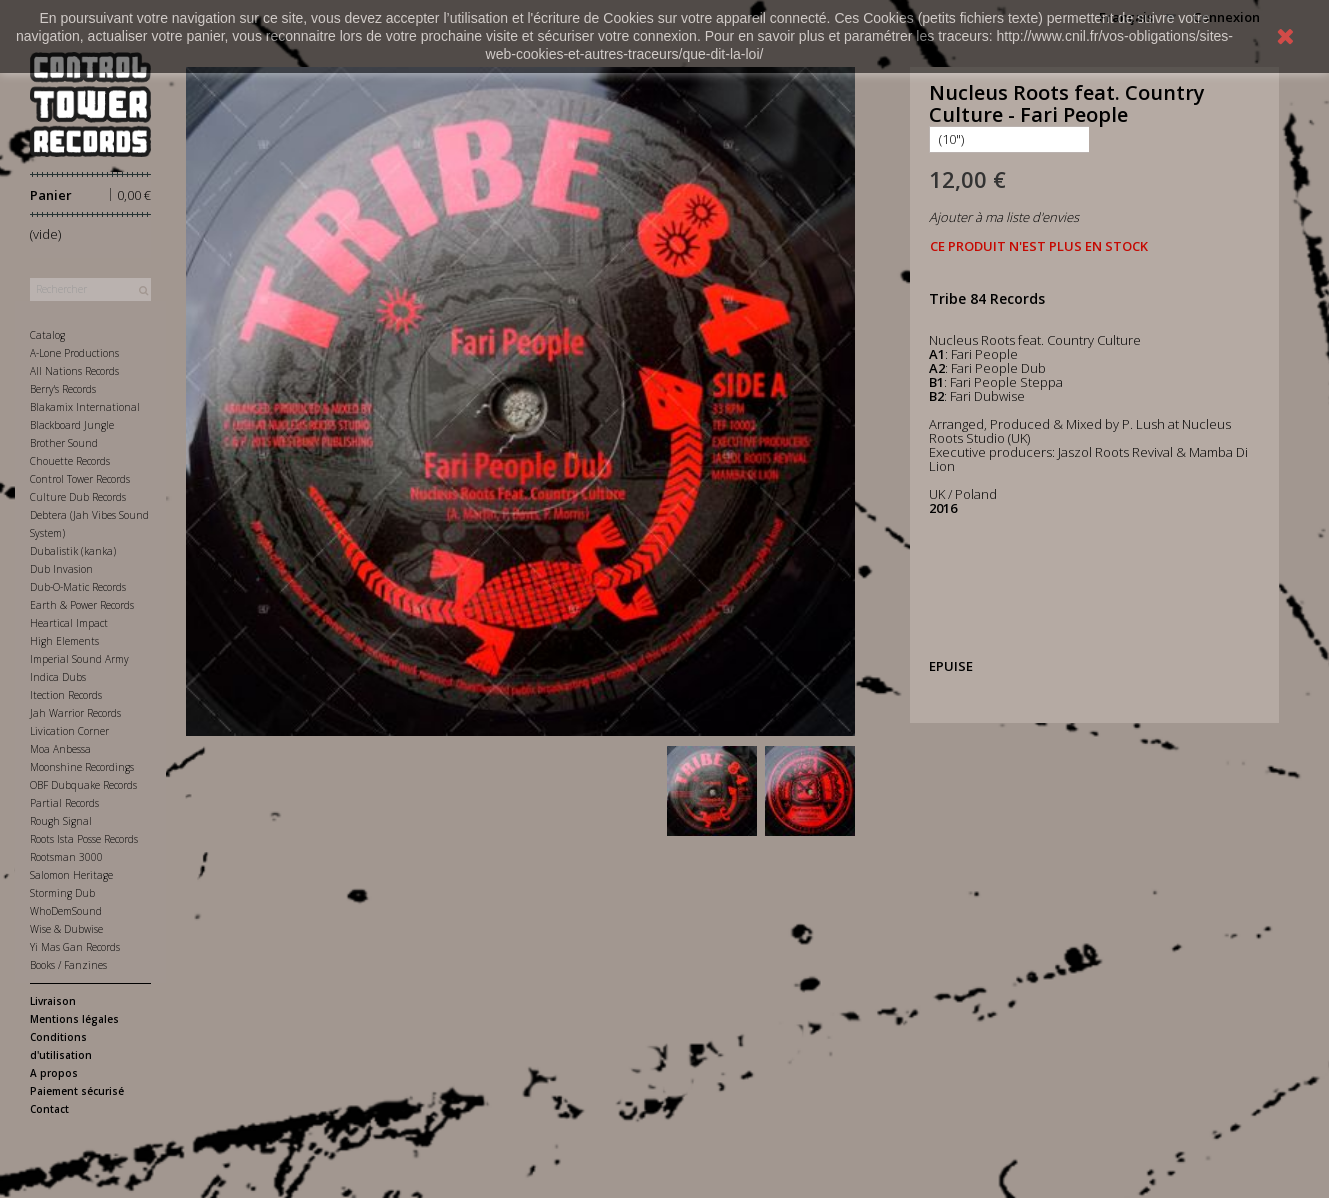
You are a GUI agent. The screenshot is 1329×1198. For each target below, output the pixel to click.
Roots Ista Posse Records (84, 839)
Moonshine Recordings (82, 767)
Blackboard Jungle (72, 425)
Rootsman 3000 (66, 857)
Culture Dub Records (78, 497)
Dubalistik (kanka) (73, 551)
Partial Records (64, 803)
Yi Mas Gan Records (75, 947)
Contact (49, 1109)
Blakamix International (85, 407)
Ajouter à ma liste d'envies (1004, 217)
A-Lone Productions (74, 353)
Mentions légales (74, 1019)
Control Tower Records (80, 479)
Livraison (53, 1001)
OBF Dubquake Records (83, 785)
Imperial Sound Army (79, 659)
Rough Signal (61, 821)
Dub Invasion (61, 569)
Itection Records (66, 695)
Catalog (47, 335)
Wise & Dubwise (66, 929)
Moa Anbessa (60, 749)
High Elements (64, 641)
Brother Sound (64, 443)
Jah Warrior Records (75, 713)
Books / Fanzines (68, 965)
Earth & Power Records (82, 605)
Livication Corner (69, 731)
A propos (54, 1073)
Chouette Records (70, 461)
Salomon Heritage (71, 875)
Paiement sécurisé (77, 1091)
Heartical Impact (69, 623)
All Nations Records (74, 371)
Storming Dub (62, 893)
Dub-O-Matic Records (78, 587)
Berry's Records (63, 389)
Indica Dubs (58, 677)
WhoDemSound (66, 911)
